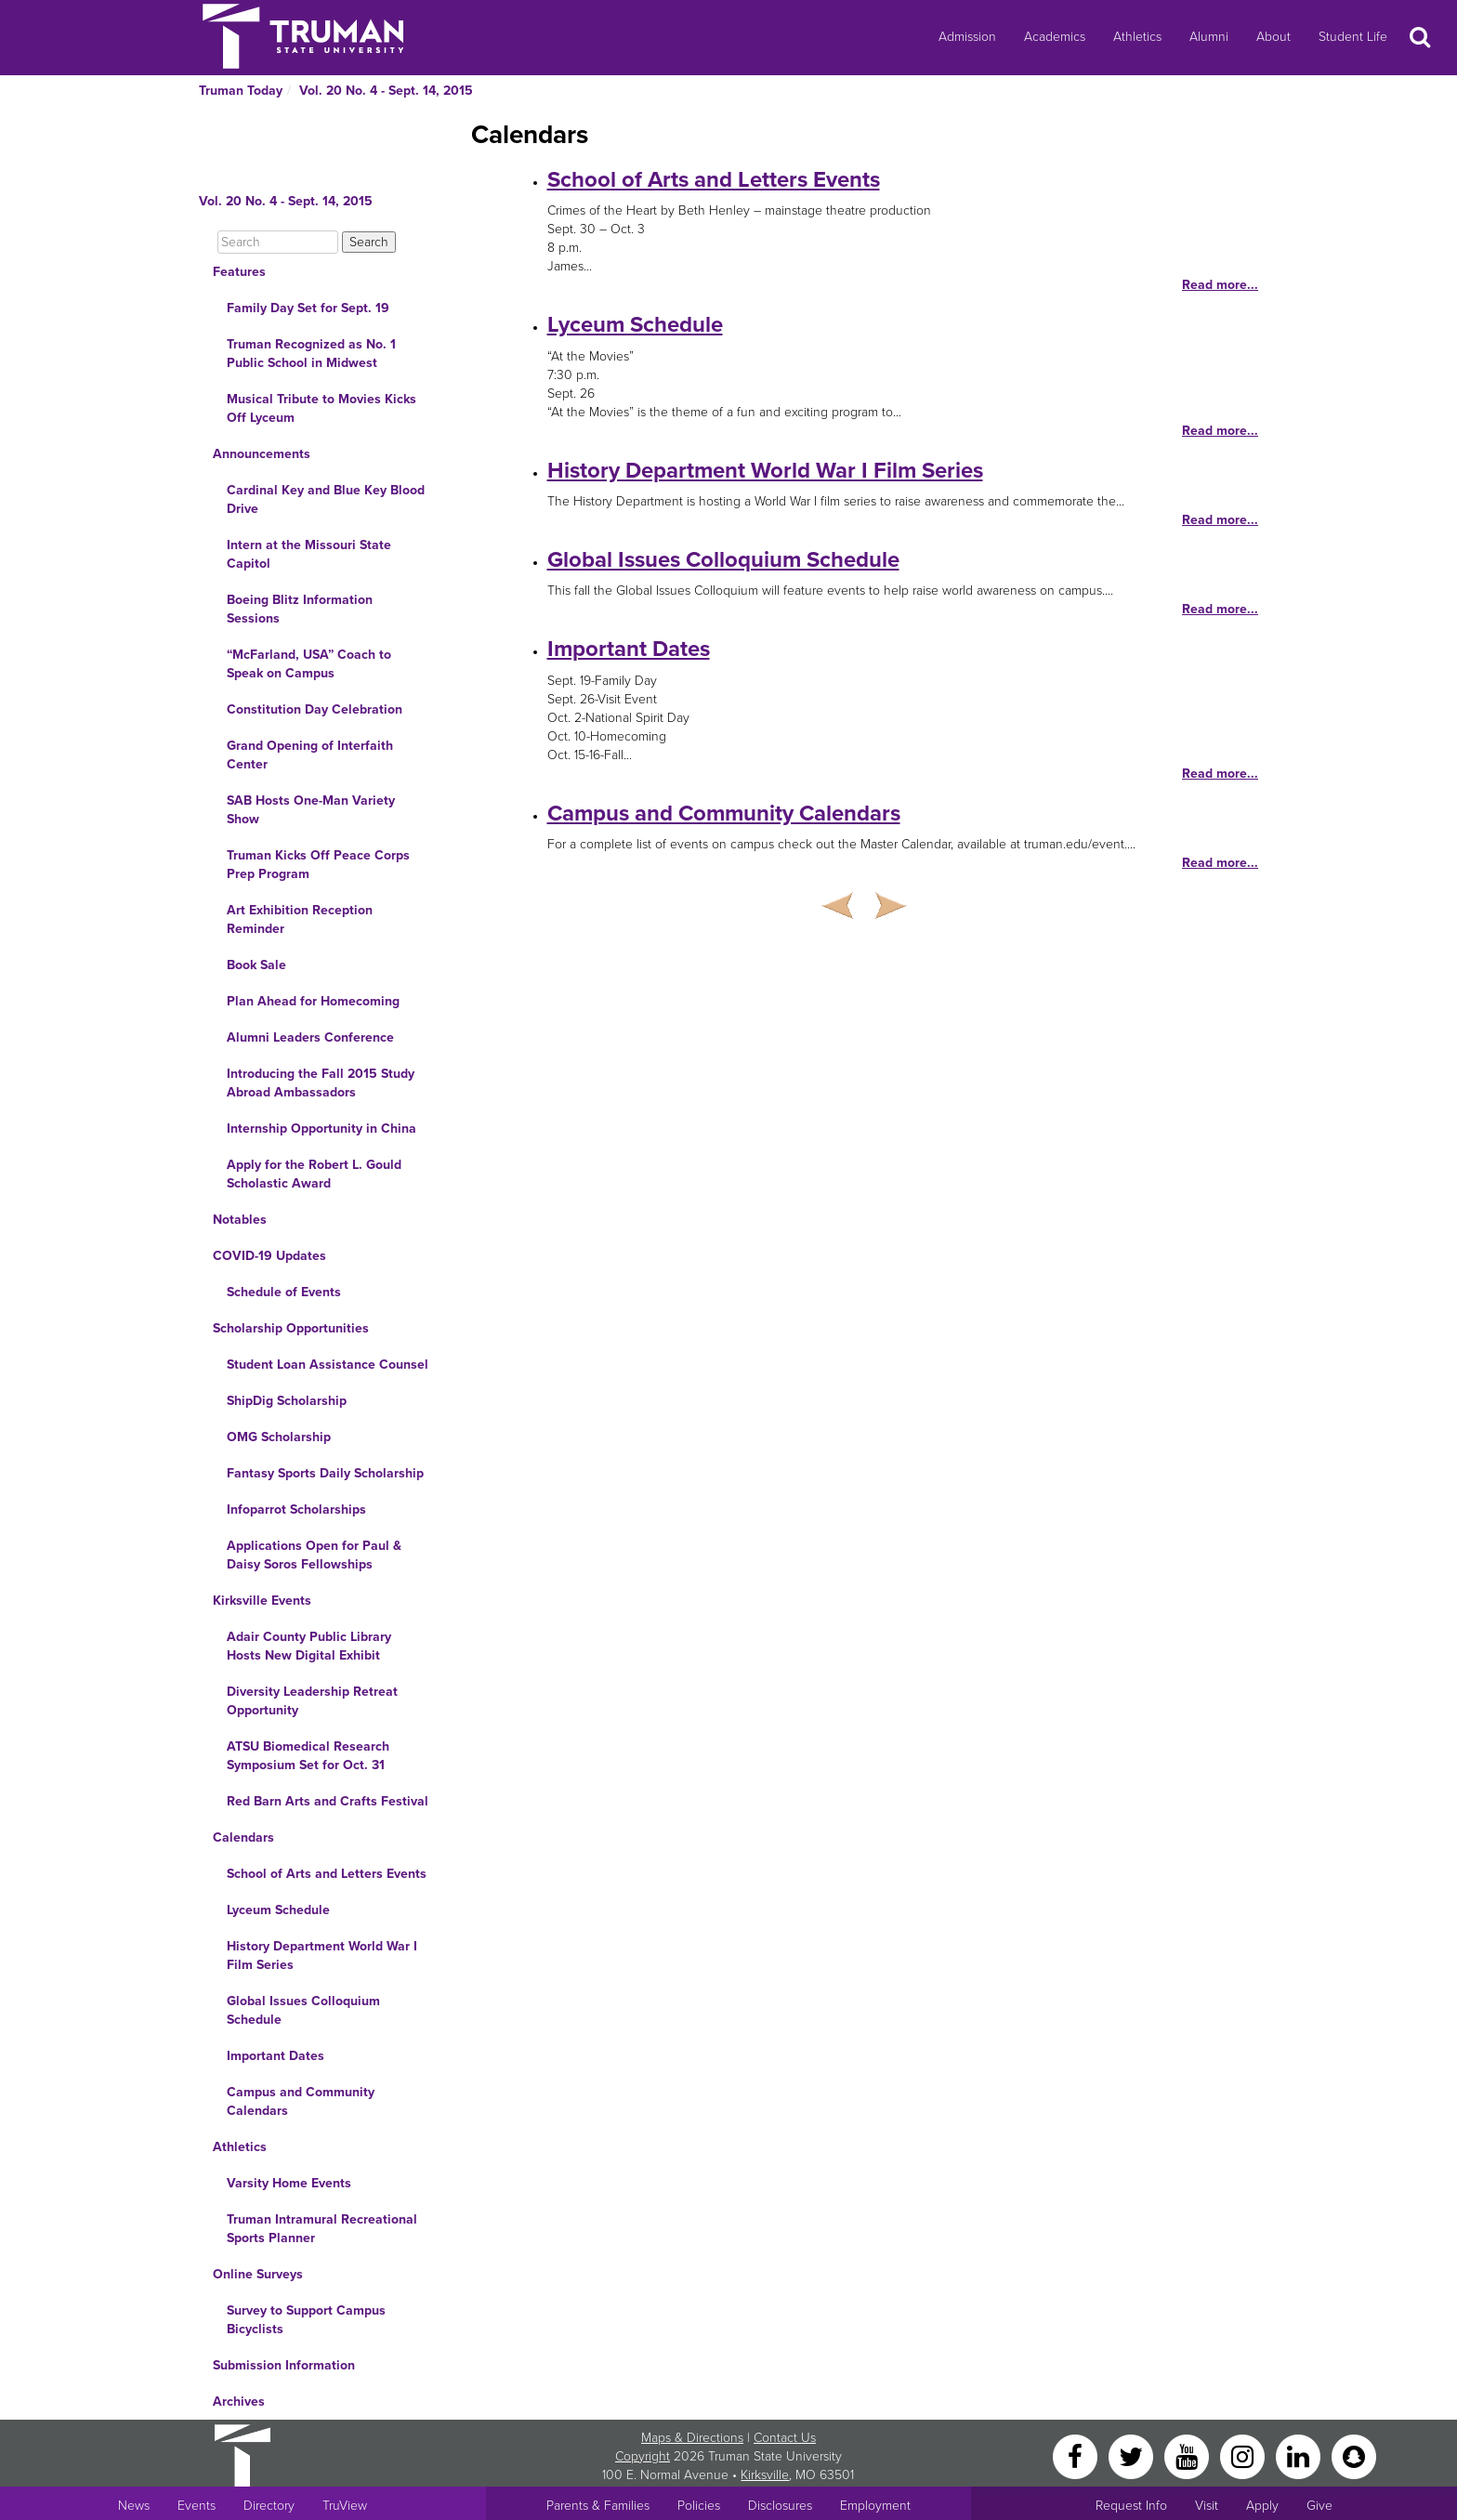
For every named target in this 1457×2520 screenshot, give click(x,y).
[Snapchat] (1354, 2455)
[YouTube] (1188, 2455)
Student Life (1353, 37)
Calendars (243, 1837)
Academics (1054, 37)
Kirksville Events (262, 1600)
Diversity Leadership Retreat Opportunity (312, 1701)
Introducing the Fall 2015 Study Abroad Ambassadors (320, 1083)
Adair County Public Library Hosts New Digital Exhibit (309, 1646)
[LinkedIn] (1300, 2455)
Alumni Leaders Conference (310, 1037)
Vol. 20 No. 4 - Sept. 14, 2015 (386, 90)
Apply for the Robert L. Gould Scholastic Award (314, 1174)
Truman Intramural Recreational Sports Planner (322, 2229)
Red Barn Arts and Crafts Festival (327, 1801)
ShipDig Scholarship (287, 1401)
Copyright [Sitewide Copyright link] (642, 2456)
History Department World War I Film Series (322, 1955)
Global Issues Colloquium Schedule (303, 2010)
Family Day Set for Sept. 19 (308, 308)
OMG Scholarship (279, 1437)
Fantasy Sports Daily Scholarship (325, 1473)
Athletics (1137, 37)
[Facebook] (1077, 2455)
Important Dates (275, 2056)
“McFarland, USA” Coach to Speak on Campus (309, 664)
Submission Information (284, 2365)
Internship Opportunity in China (321, 1128)
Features (239, 272)
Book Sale (256, 965)
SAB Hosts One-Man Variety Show (311, 810)
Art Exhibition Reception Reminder (300, 919)
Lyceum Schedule (278, 1910)
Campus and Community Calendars (300, 2101)
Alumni (1208, 37)
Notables (240, 1219)
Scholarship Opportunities (291, 1328)
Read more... (1220, 285)
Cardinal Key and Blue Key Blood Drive (326, 499)
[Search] (277, 242)
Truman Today (240, 90)
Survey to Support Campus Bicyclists (306, 2320)
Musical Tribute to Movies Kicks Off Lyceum (321, 408)
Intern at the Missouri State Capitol (309, 554)
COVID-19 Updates (269, 1256)
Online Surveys (258, 2274)
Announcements (261, 454)
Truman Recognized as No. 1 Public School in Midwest (311, 353)
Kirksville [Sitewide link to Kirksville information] (765, 2475)
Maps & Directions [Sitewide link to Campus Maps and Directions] (692, 2438)
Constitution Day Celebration (314, 709)
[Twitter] (1133, 2455)
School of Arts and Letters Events (327, 1874)
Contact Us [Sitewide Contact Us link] (785, 2438)
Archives (239, 2401)
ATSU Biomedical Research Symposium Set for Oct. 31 (308, 1756)
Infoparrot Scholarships (296, 1509)
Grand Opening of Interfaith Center (310, 755)
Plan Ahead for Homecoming (313, 1001)
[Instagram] (1244, 2455)
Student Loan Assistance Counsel (327, 1364)
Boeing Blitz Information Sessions (300, 609)
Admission (967, 37)
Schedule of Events (284, 1292)
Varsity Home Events (289, 2183)
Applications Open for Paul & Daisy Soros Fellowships (314, 1555)
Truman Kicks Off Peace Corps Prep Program (318, 864)
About (1273, 37)
